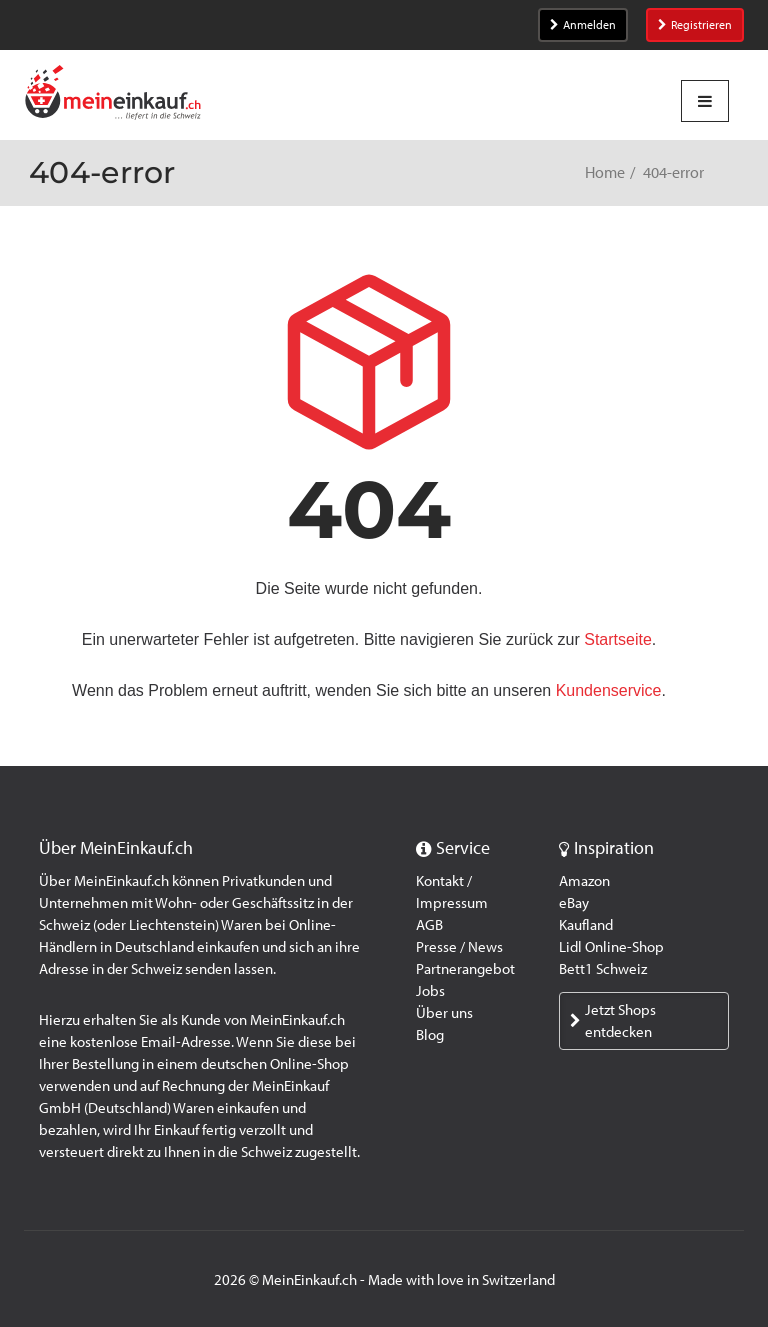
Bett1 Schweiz (603, 969)
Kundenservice (609, 690)
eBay (574, 903)
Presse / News (459, 947)
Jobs (430, 991)
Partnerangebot (465, 969)
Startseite (618, 639)
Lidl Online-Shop (611, 947)
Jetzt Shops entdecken (613, 1021)
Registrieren (695, 25)
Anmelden (583, 25)
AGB (429, 925)
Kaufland (586, 925)
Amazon (584, 881)
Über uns (444, 1013)
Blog (430, 1035)
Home (605, 172)
